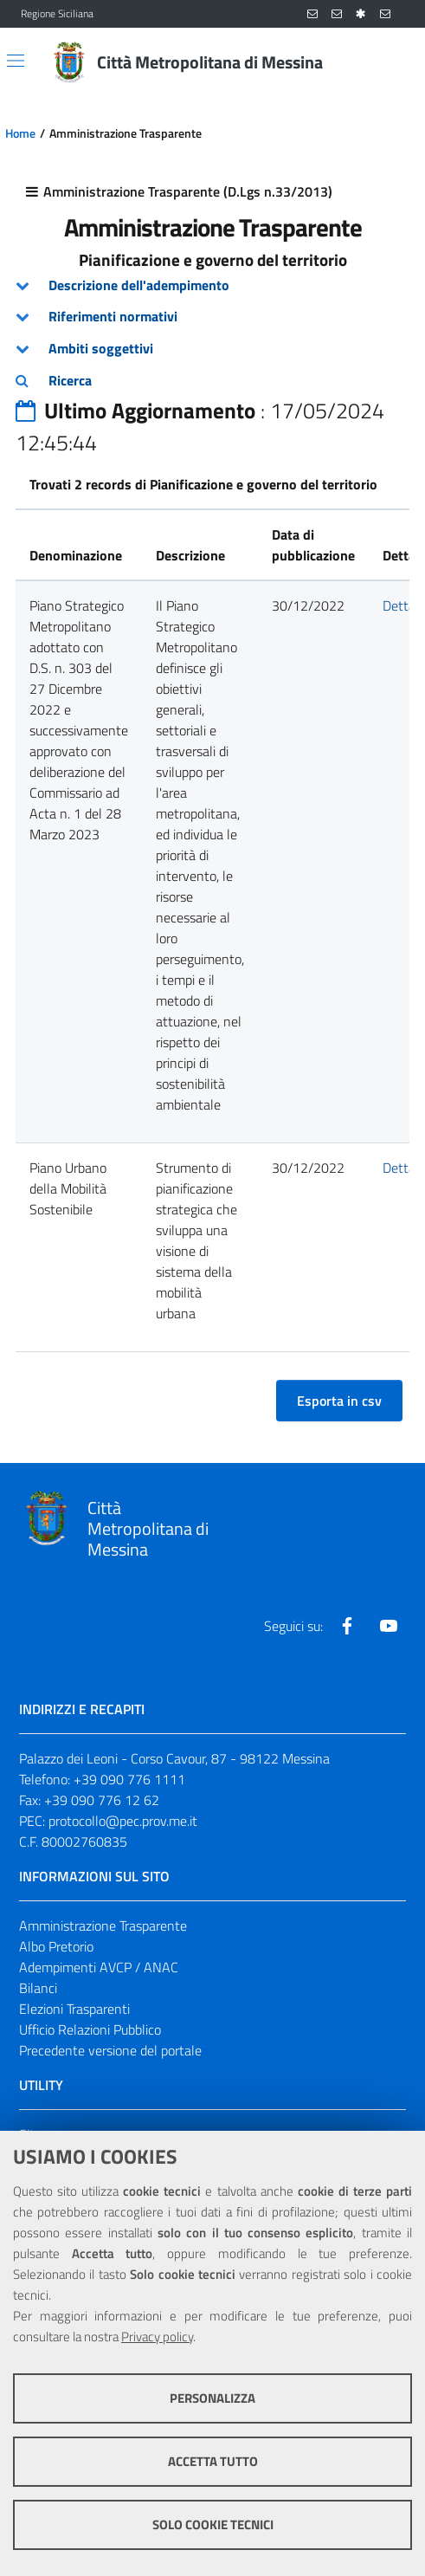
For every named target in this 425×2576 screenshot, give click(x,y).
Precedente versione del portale (110, 2050)
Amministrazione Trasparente (103, 1925)
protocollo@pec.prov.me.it (122, 1820)
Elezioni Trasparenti (74, 2008)
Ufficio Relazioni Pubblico (90, 2029)
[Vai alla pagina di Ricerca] (393, 62)
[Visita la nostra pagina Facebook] (347, 1625)
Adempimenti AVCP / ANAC (98, 1967)
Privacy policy (157, 2336)
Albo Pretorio (56, 1946)
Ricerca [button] (70, 380)
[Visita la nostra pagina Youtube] (388, 1625)
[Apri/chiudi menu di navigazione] (15, 60)
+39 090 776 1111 (129, 1779)
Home (20, 133)
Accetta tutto (213, 2461)
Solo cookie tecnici (213, 2524)
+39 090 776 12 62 (101, 1800)
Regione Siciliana (57, 14)
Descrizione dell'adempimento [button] (138, 285)
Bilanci (38, 1987)
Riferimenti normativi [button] (112, 316)
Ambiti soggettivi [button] (100, 348)
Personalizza (212, 2398)
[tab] (212, 285)
